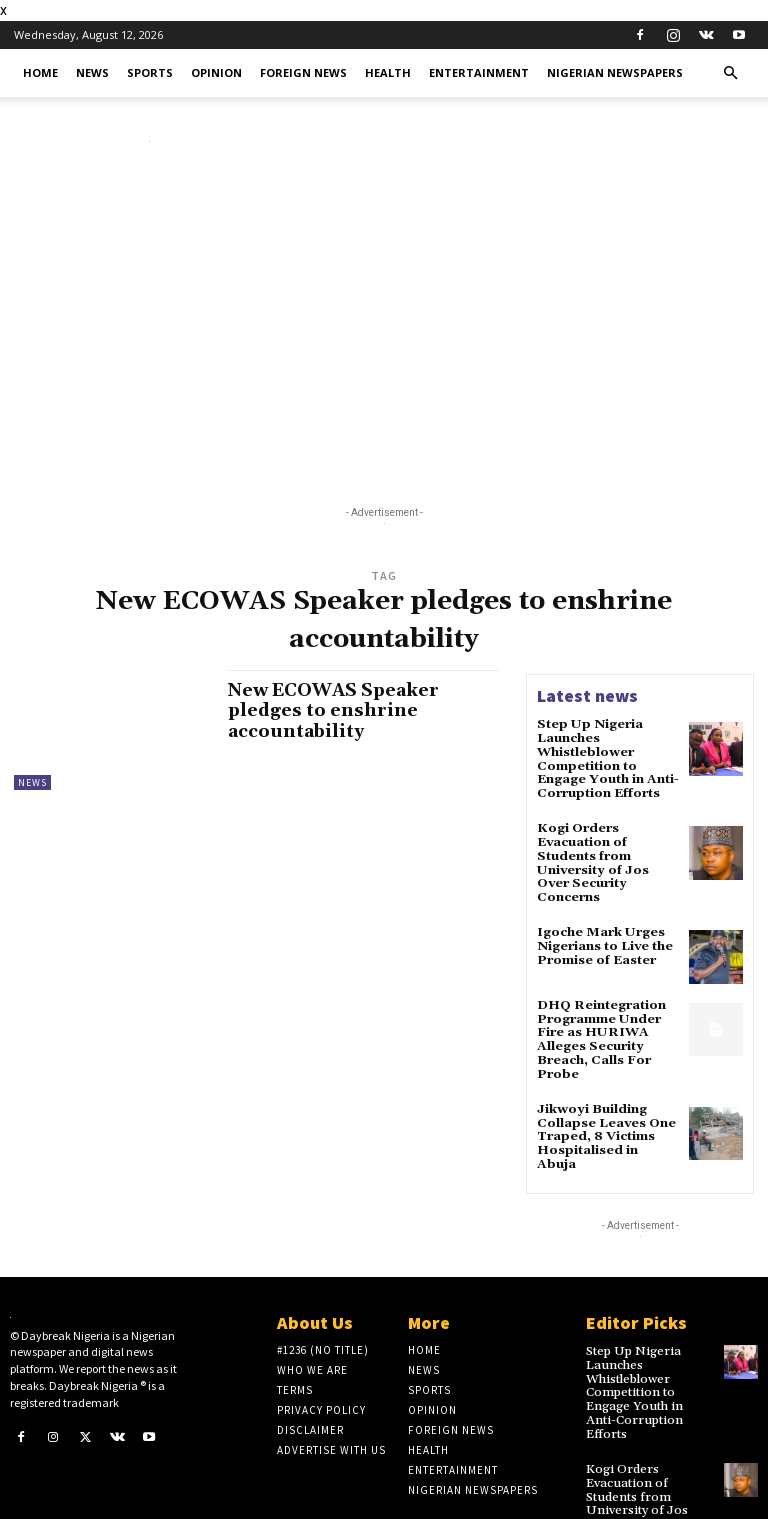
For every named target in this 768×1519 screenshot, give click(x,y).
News (92, 72)
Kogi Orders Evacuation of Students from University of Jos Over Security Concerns (607, 851)
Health (388, 72)
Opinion (216, 72)
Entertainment (479, 72)
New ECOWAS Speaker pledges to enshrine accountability (337, 710)
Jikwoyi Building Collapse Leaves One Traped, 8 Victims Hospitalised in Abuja (606, 1104)
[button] (730, 73)
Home (40, 72)
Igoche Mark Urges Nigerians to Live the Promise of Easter (602, 924)
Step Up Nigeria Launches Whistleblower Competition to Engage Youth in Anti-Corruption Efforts (606, 757)
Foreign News (303, 72)
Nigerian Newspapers (615, 72)
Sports (150, 72)
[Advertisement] (384, 321)
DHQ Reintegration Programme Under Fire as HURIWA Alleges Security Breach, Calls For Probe (600, 1017)
